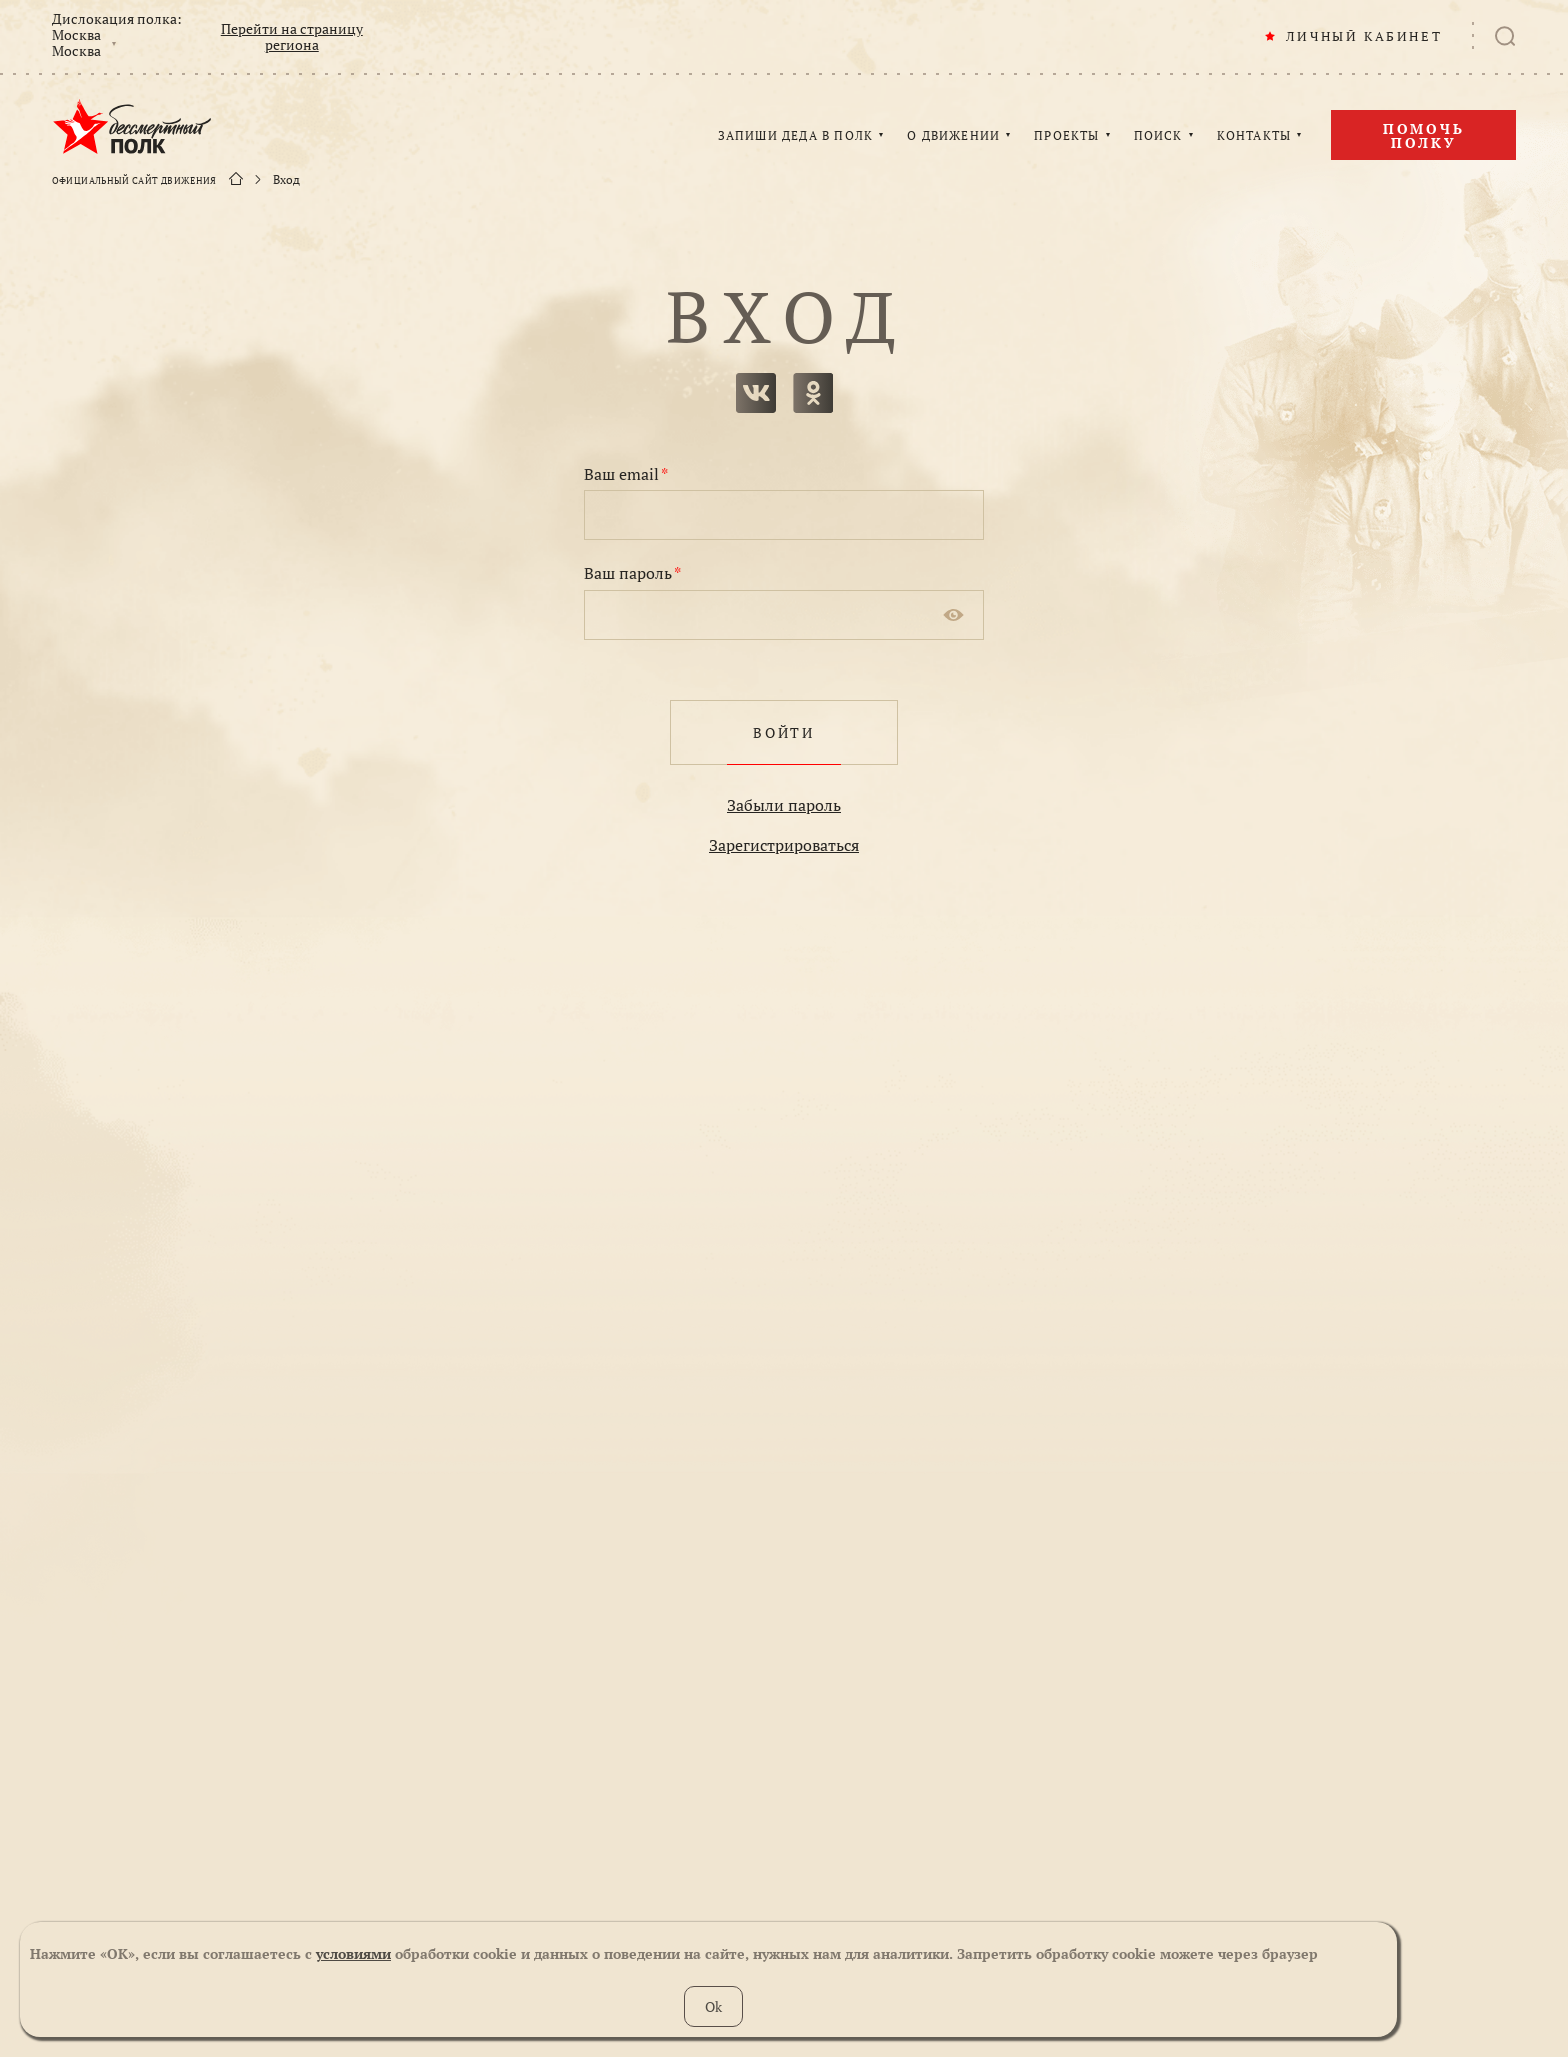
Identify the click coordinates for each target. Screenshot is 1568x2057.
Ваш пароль (632, 573)
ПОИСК (1158, 136)
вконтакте (756, 393)
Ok (713, 2006)
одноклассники (813, 393)
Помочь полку (1424, 135)
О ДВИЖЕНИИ (953, 136)
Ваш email (626, 474)
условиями (353, 1953)
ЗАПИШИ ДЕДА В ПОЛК (796, 136)
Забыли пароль (784, 805)
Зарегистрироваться (784, 845)
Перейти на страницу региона (292, 37)
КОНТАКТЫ (1254, 136)
